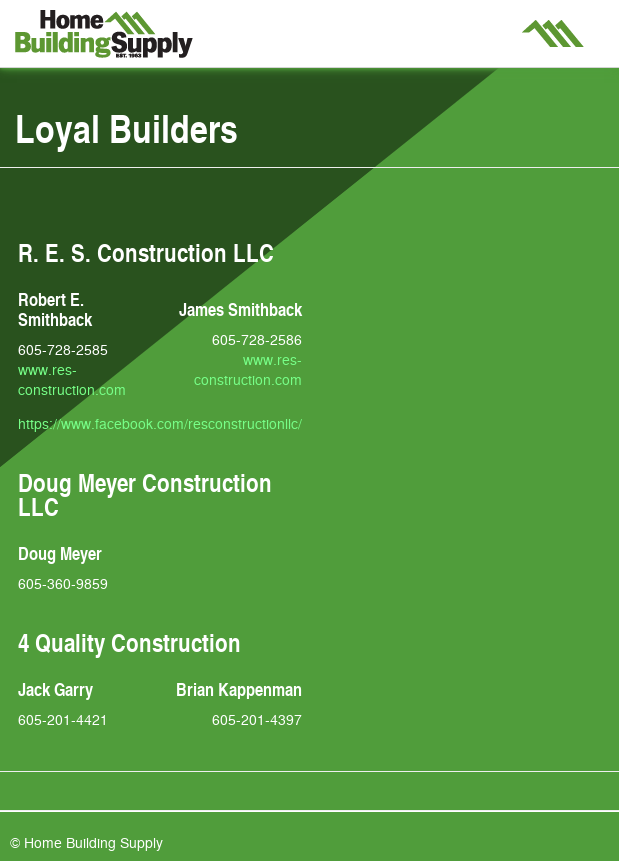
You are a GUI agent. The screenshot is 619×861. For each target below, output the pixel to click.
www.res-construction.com (72, 379)
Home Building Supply (105, 34)
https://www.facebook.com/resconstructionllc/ (160, 423)
